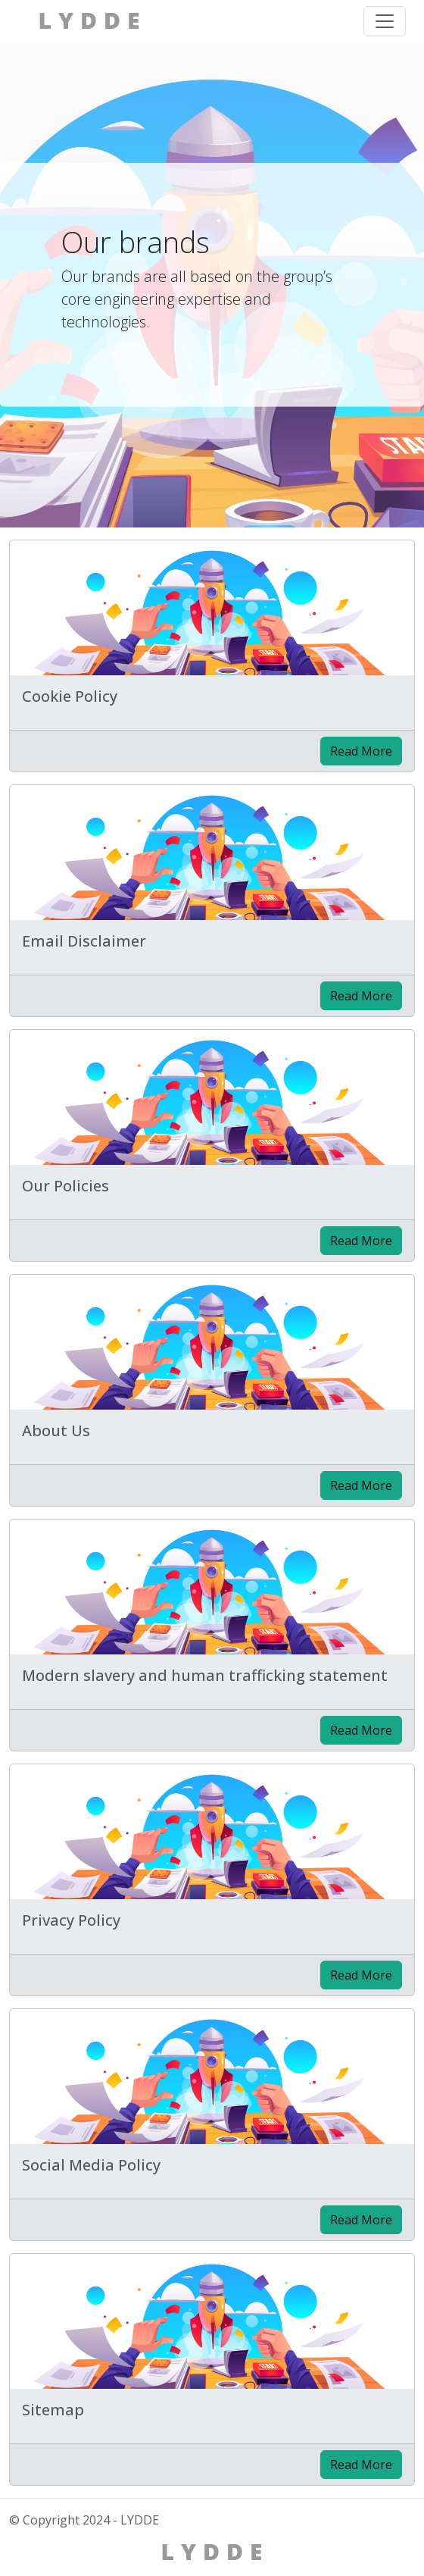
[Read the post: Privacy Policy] (212, 1831)
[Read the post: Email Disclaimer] (212, 852)
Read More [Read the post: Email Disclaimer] (361, 996)
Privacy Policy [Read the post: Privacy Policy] (71, 1920)
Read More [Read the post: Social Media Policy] (361, 2219)
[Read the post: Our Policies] (212, 1097)
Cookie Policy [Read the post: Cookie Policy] (69, 696)
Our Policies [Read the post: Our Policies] (65, 1185)
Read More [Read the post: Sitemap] (361, 2464)
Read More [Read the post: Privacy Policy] (361, 1975)
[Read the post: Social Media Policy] (212, 2076)
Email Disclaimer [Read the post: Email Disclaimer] (84, 941)
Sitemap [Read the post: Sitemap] (53, 2409)
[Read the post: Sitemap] (212, 2321)
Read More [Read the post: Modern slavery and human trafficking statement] (361, 1730)
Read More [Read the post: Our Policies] (361, 1240)
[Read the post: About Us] (212, 1342)
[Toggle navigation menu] (384, 21)
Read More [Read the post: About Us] (361, 1485)
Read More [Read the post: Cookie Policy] (361, 751)
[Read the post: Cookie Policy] (212, 607)
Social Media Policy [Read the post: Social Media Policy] (91, 2165)
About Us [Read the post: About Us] (56, 1430)
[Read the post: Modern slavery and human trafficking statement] (212, 1587)
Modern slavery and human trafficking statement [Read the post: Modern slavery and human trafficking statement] (205, 1675)
